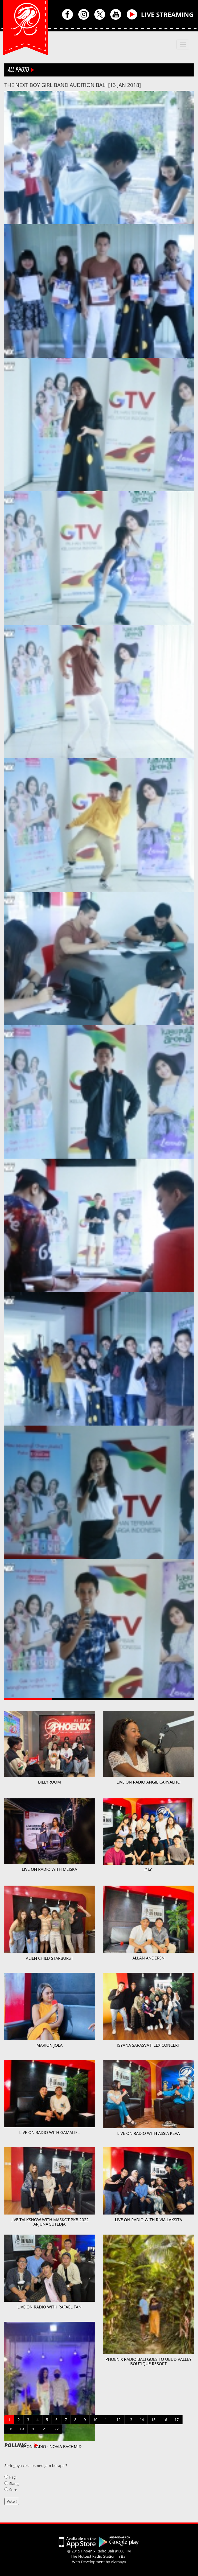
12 (118, 2419)
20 (33, 2428)
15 (153, 2419)
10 (95, 2419)
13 (130, 2419)
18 (10, 2428)
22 (56, 2428)
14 (141, 2419)
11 (107, 2419)
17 (176, 2419)
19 (22, 2428)
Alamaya (118, 2561)
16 (165, 2419)
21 (45, 2428)
